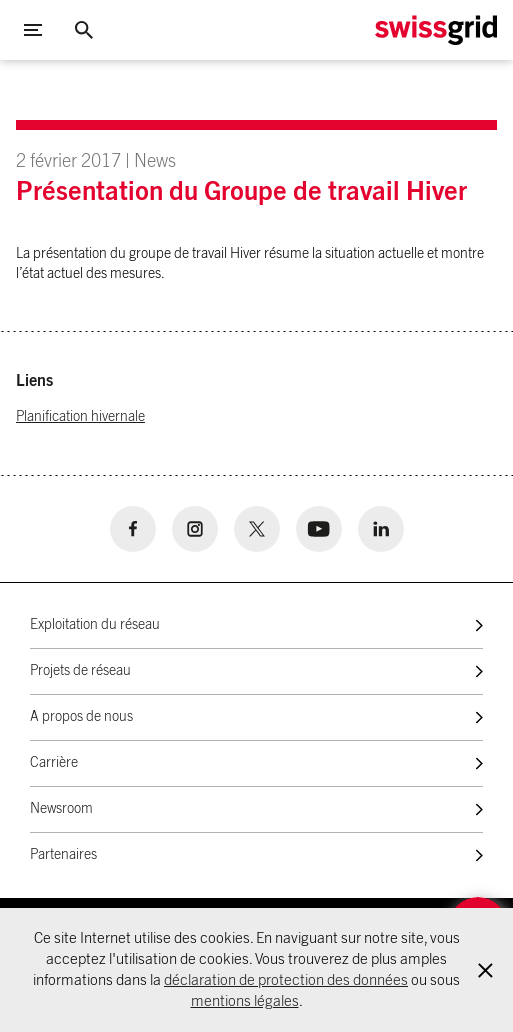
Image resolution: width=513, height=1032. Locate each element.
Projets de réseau (80, 671)
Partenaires (63, 855)
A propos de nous (81, 717)
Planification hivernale (80, 417)
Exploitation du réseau (95, 625)
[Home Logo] (436, 30)
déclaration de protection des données (286, 980)
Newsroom (61, 809)
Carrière (54, 763)
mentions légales (245, 1001)
